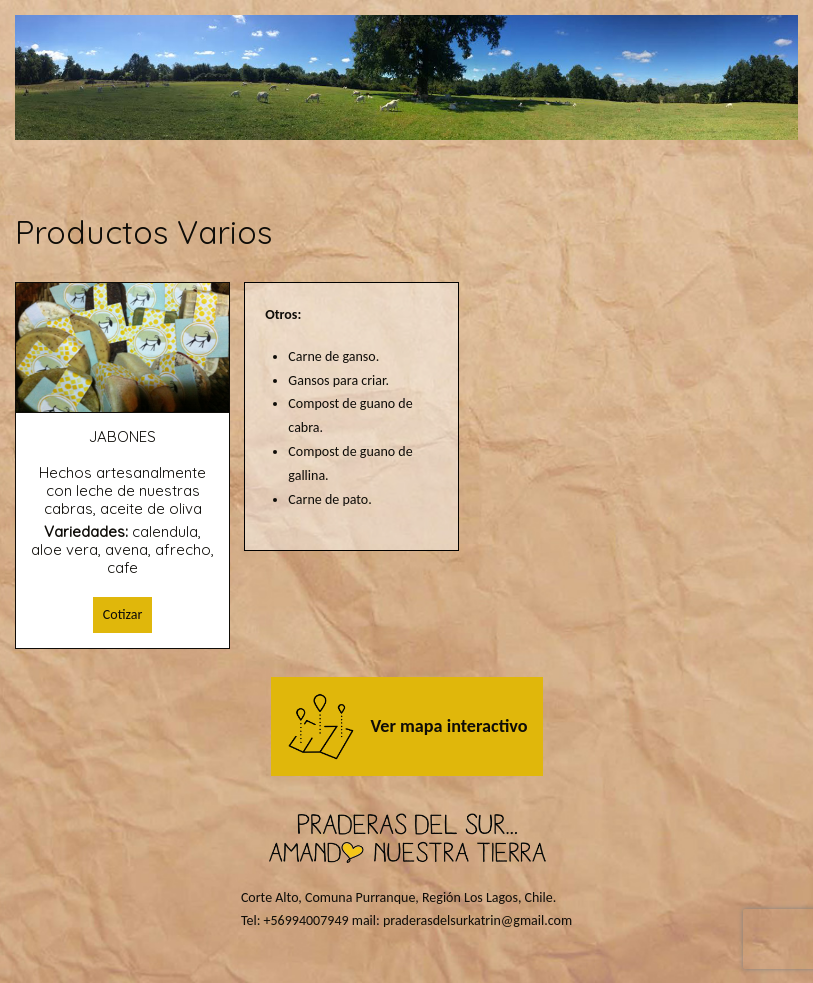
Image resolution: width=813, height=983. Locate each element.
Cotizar (123, 614)
